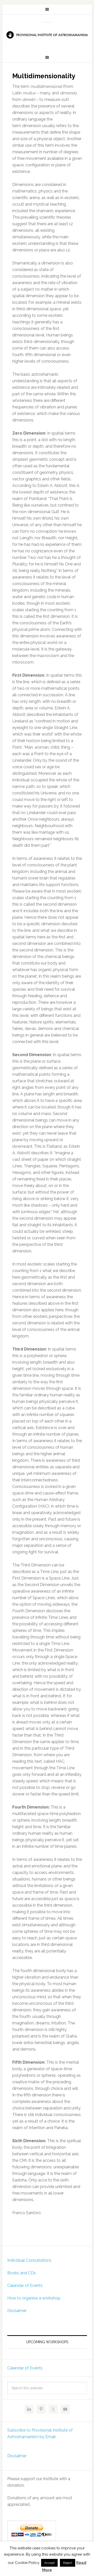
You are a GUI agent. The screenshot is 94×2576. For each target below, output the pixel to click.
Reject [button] (67, 2563)
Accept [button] (49, 2563)
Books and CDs (21, 2273)
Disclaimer (17, 2310)
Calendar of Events (25, 2285)
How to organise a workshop (33, 2298)
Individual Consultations (29, 2260)
